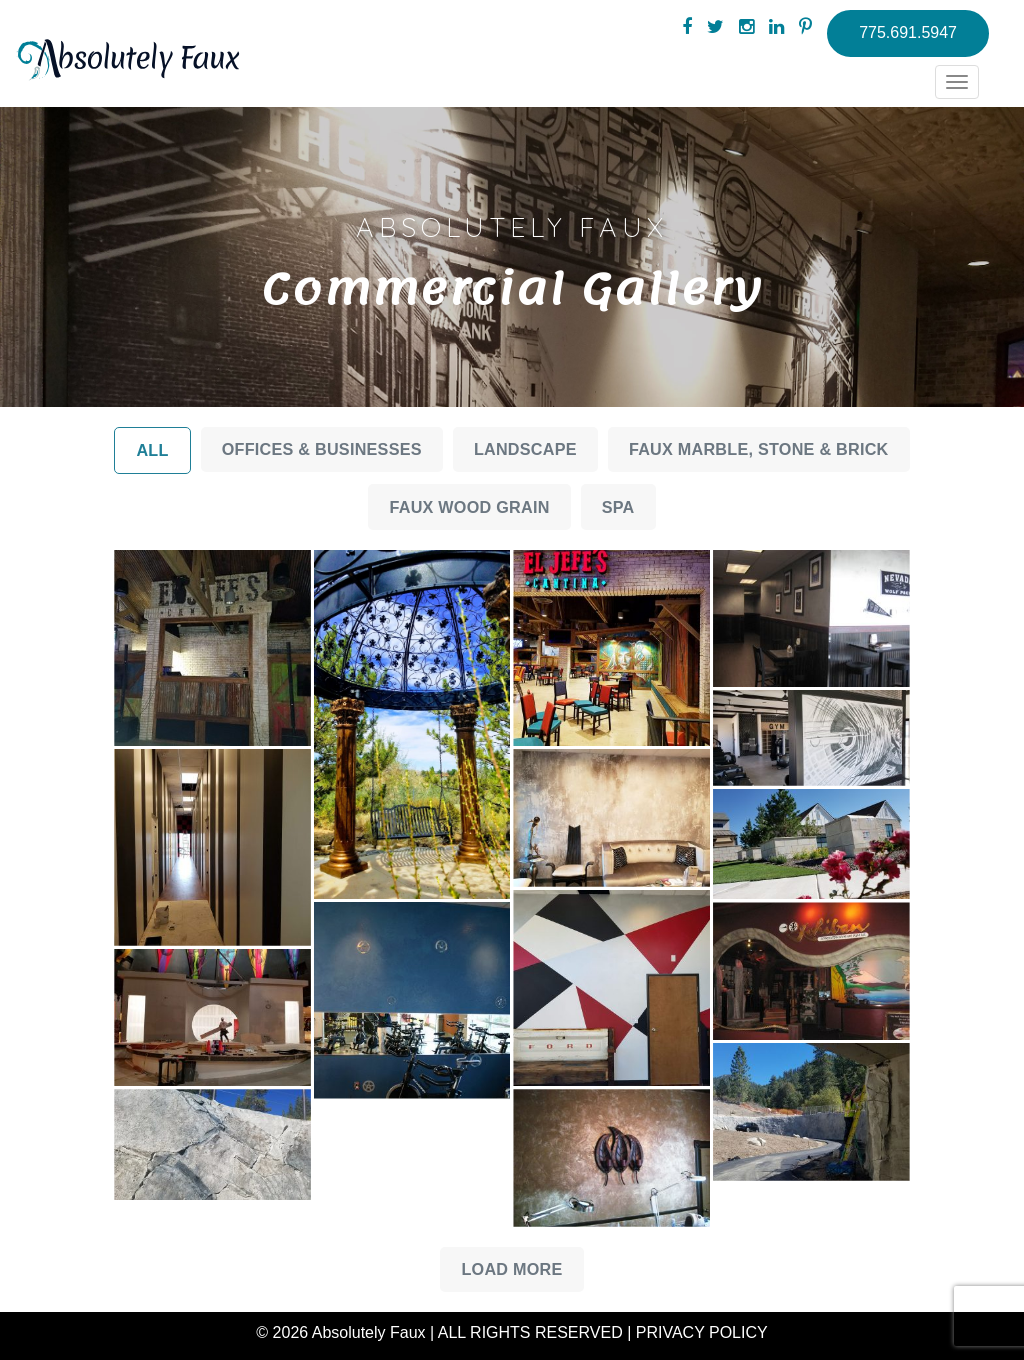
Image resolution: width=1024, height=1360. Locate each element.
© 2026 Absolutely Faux (340, 1332)
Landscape (525, 449)
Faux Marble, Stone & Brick (759, 449)
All (152, 450)
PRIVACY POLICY (702, 1332)
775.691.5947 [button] (908, 32)
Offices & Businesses (322, 449)
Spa (618, 507)
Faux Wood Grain (469, 507)
